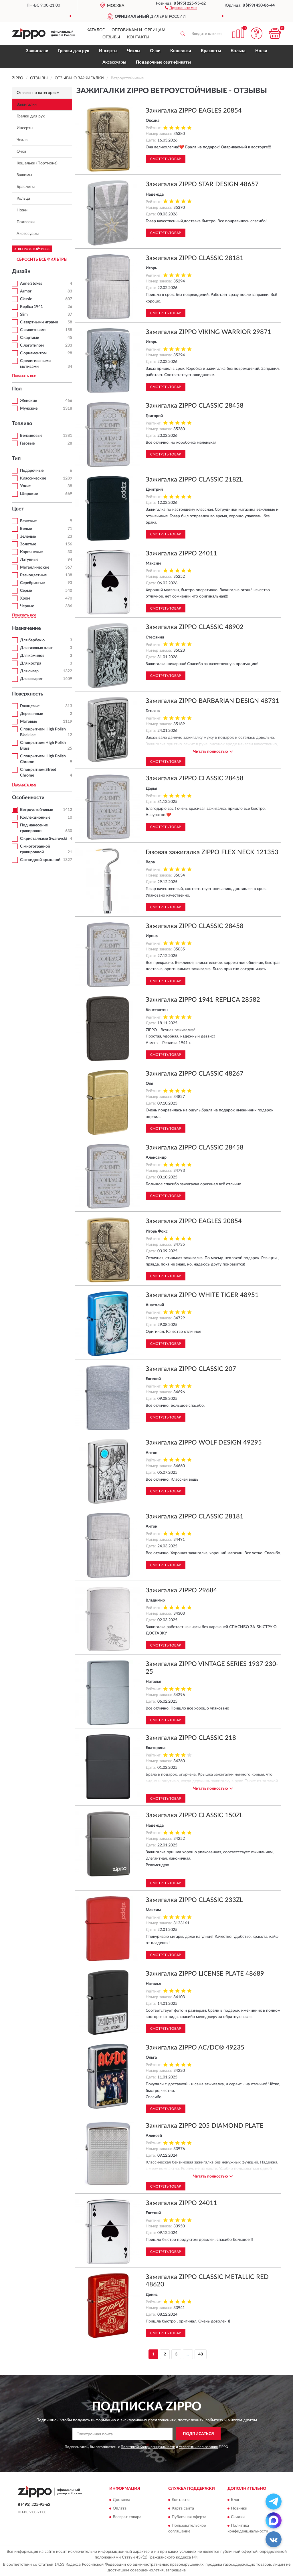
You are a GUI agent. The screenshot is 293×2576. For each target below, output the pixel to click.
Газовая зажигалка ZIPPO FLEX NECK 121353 (212, 852)
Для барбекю (32, 640)
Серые (26, 591)
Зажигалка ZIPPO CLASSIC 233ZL (194, 1900)
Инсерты (108, 51)
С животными (32, 330)
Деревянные (31, 714)
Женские (28, 401)
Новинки (239, 2508)
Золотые (28, 544)
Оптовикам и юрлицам (138, 30)
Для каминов (32, 656)
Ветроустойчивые (36, 810)
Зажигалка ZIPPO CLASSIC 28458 (194, 405)
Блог (235, 2500)
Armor (25, 291)
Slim (24, 315)
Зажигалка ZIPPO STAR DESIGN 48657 (202, 184)
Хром (25, 598)
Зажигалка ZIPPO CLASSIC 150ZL (194, 1815)
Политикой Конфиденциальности (148, 2447)
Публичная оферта (189, 2517)
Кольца (238, 51)
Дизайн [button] (21, 271)
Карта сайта (183, 2508)
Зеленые (28, 537)
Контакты (138, 37)
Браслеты (211, 51)
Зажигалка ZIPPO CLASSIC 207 (191, 1369)
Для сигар (29, 671)
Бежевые (28, 521)
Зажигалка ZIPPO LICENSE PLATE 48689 (205, 1973)
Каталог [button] (95, 30)
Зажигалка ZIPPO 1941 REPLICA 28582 (203, 1000)
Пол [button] (17, 389)
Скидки (238, 2517)
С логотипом (32, 345)
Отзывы (111, 37)
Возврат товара (127, 2517)
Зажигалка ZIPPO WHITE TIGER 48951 (202, 1295)
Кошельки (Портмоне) (37, 163)
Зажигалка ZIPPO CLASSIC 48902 (194, 627)
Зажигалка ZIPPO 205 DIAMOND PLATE (205, 2126)
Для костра (30, 663)
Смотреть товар (165, 159)
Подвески (26, 222)
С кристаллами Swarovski (43, 839)
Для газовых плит (36, 648)
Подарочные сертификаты (163, 62)
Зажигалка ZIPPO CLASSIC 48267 (194, 1073)
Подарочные (31, 471)
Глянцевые (29, 706)
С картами (29, 338)
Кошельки (180, 51)
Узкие (25, 486)
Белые (26, 529)
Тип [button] (16, 458)
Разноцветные (33, 575)
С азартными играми (39, 322)
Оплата (119, 2508)
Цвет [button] (18, 509)
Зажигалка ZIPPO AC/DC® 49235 (195, 2047)
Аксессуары (114, 62)
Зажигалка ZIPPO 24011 (181, 553)
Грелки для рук (73, 51)
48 (200, 2354)
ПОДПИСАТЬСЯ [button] (198, 2434)
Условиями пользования (198, 2447)
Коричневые (31, 552)
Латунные (29, 560)
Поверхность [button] (27, 694)
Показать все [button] (24, 376)
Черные (27, 606)
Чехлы (133, 51)
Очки (155, 51)
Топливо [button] (22, 423)
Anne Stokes (31, 284)
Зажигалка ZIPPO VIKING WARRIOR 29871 (208, 332)
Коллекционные (35, 818)
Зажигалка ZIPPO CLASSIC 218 (191, 1738)
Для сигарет (31, 679)
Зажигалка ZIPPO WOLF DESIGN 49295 (204, 1442)
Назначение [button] (26, 628)
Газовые (27, 443)
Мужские (28, 408)
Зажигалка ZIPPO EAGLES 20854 (194, 110)
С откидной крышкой (40, 860)
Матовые (28, 722)
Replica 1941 (31, 307)
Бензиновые (31, 436)
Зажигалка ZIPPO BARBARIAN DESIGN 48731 (212, 701)
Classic (26, 299)
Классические (33, 478)
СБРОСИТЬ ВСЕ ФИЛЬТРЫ (42, 260)
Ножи (261, 51)
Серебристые (32, 583)
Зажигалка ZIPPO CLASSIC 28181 (194, 258)
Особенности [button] (28, 797)
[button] (181, 7)
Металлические (34, 567)
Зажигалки (37, 51)
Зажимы (24, 175)
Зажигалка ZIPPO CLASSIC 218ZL (194, 479)
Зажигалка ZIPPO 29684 (181, 1590)
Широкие (29, 494)
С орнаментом (33, 353)
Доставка (121, 2500)
